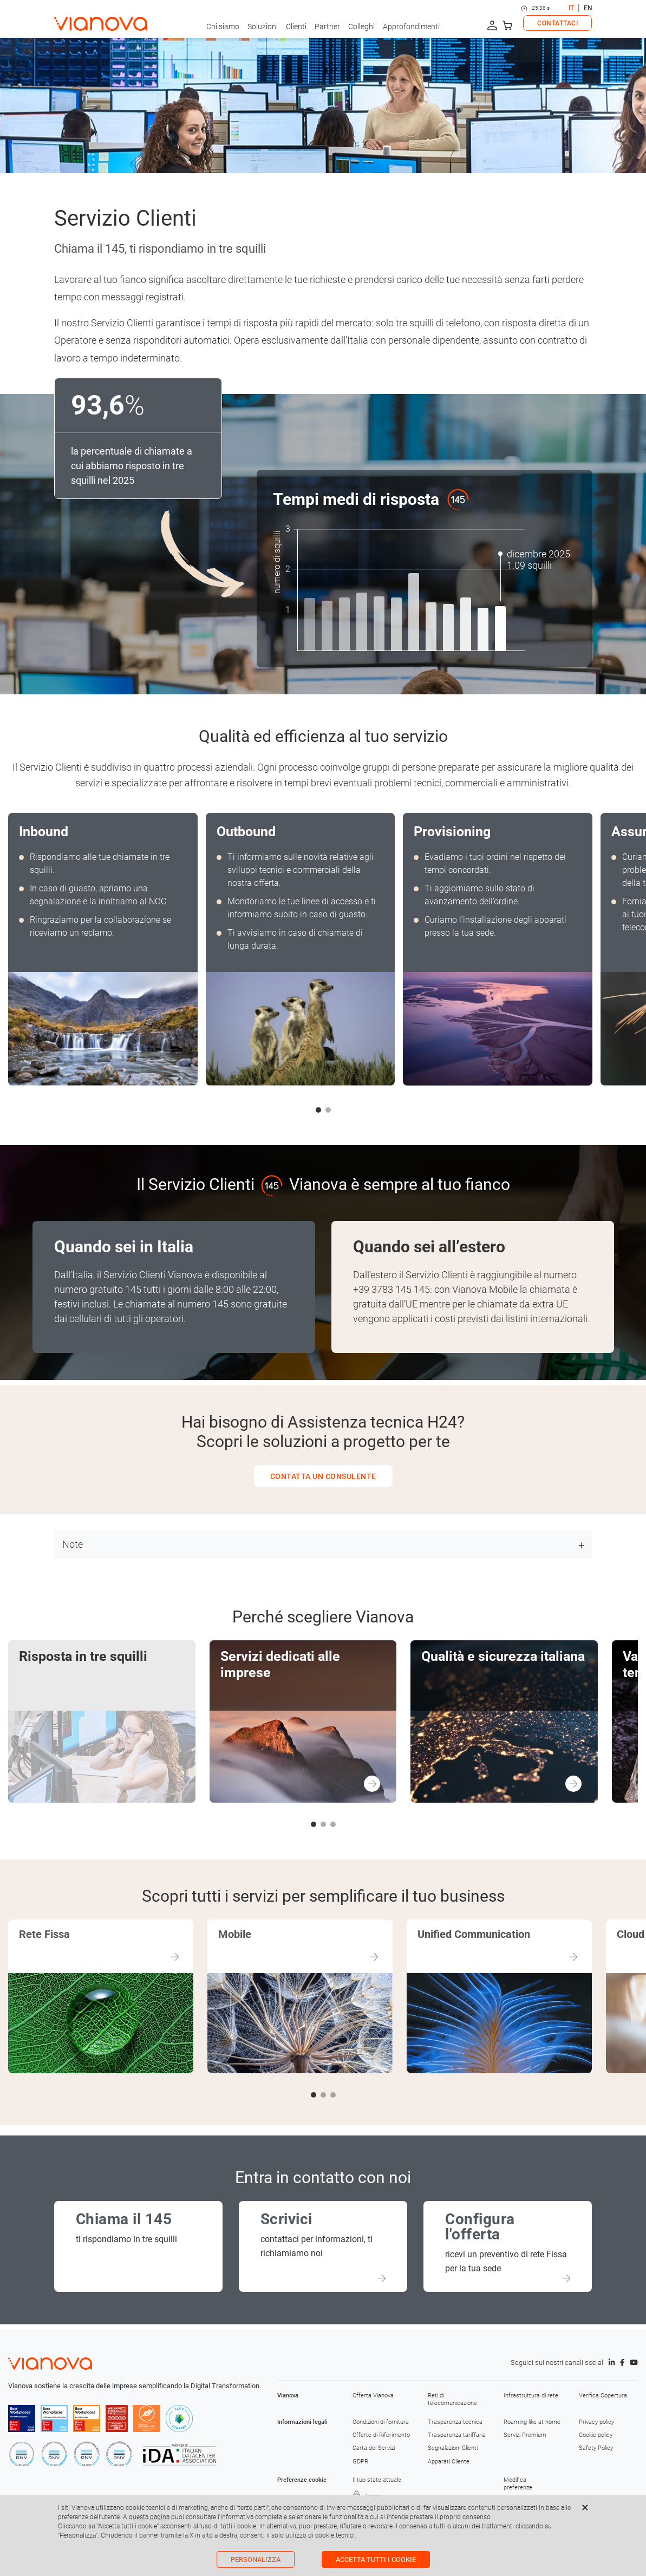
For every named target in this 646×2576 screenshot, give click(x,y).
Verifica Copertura (603, 2395)
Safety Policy (596, 2448)
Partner (327, 26)
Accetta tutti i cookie (376, 2559)
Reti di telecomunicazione (452, 2399)
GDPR (360, 2461)
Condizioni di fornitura (381, 2422)
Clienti (296, 26)
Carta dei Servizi (374, 2448)
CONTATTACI (557, 23)
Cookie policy (595, 2435)
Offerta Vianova (373, 2395)
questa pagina (149, 2517)
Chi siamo (222, 26)
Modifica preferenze (518, 2483)
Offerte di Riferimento (381, 2435)
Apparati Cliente (448, 2461)
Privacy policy (596, 2422)
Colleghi (361, 26)
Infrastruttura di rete (531, 2395)
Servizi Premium (525, 2435)
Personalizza (255, 2559)
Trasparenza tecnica (455, 2422)
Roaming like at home (532, 2422)
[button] (318, 1110)
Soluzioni (262, 26)
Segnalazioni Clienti (453, 2448)
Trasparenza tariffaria (457, 2435)
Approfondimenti (411, 26)
